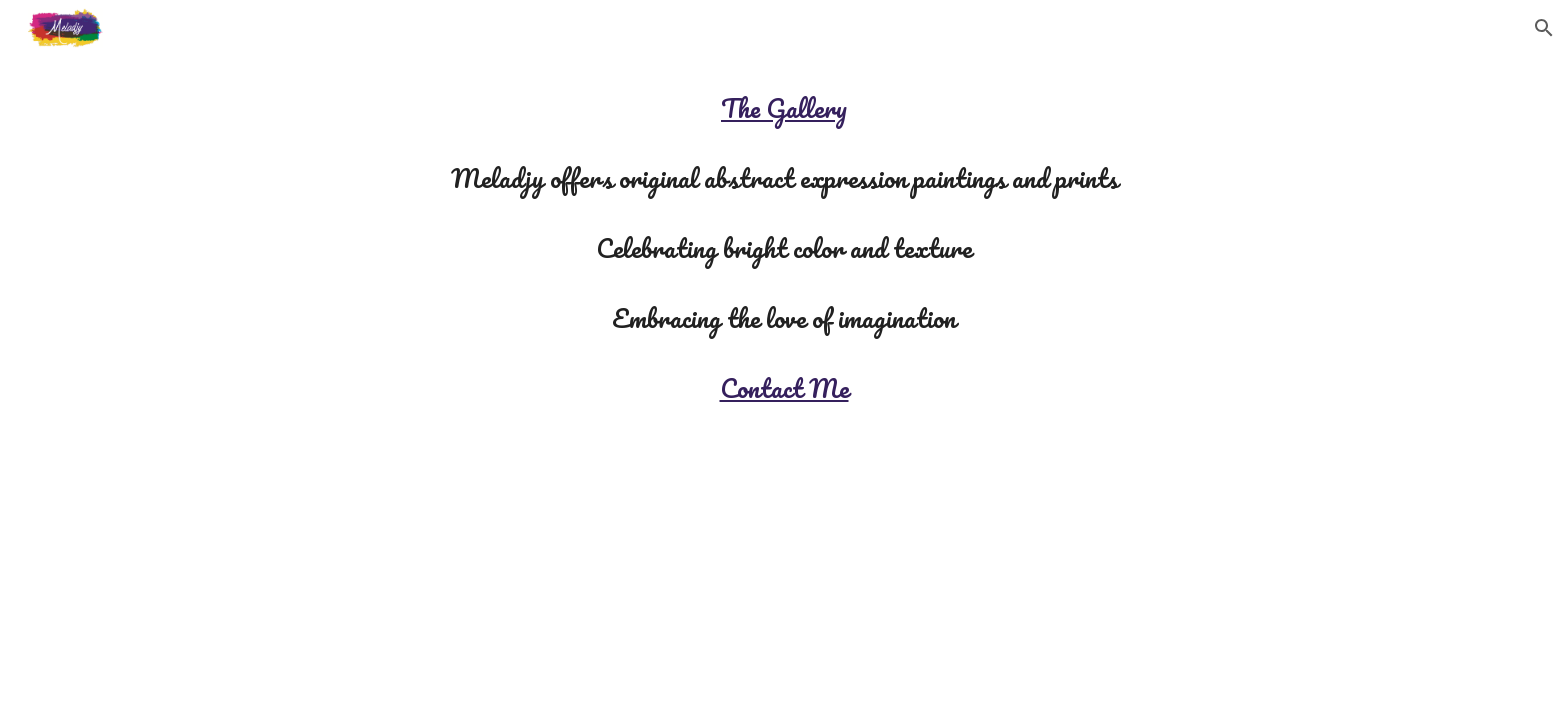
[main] (784, 248)
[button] (1544, 28)
